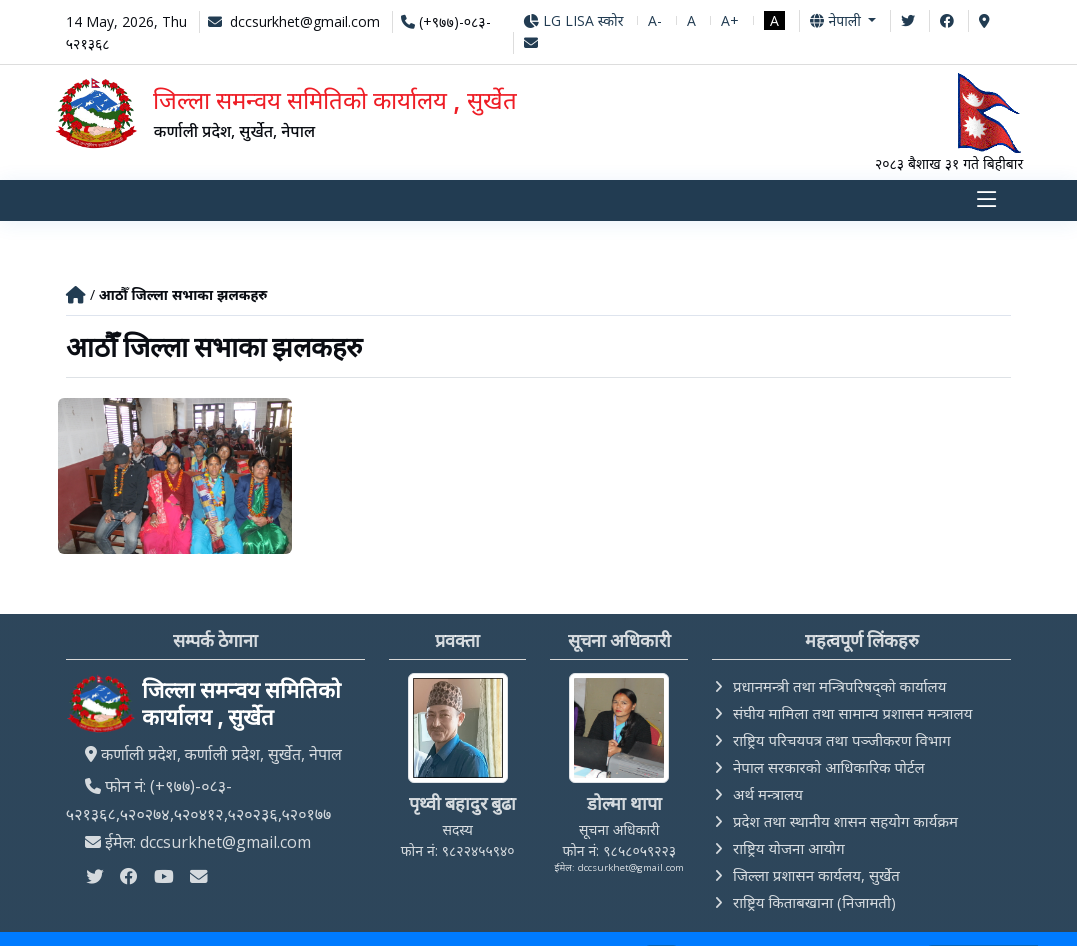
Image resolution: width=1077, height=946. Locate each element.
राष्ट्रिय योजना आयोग (789, 850)
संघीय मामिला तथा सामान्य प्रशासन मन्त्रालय (852, 715)
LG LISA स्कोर (573, 20)
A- (655, 20)
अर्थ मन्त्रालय (768, 796)
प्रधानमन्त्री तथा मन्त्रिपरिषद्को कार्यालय (839, 688)
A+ (730, 20)
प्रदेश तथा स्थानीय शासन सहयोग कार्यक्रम (845, 823)
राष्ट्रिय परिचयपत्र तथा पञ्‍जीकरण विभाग (842, 742)
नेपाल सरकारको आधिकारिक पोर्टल (829, 769)
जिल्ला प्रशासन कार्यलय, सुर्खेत (816, 877)
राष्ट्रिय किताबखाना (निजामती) (814, 904)
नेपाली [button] (837, 20)
